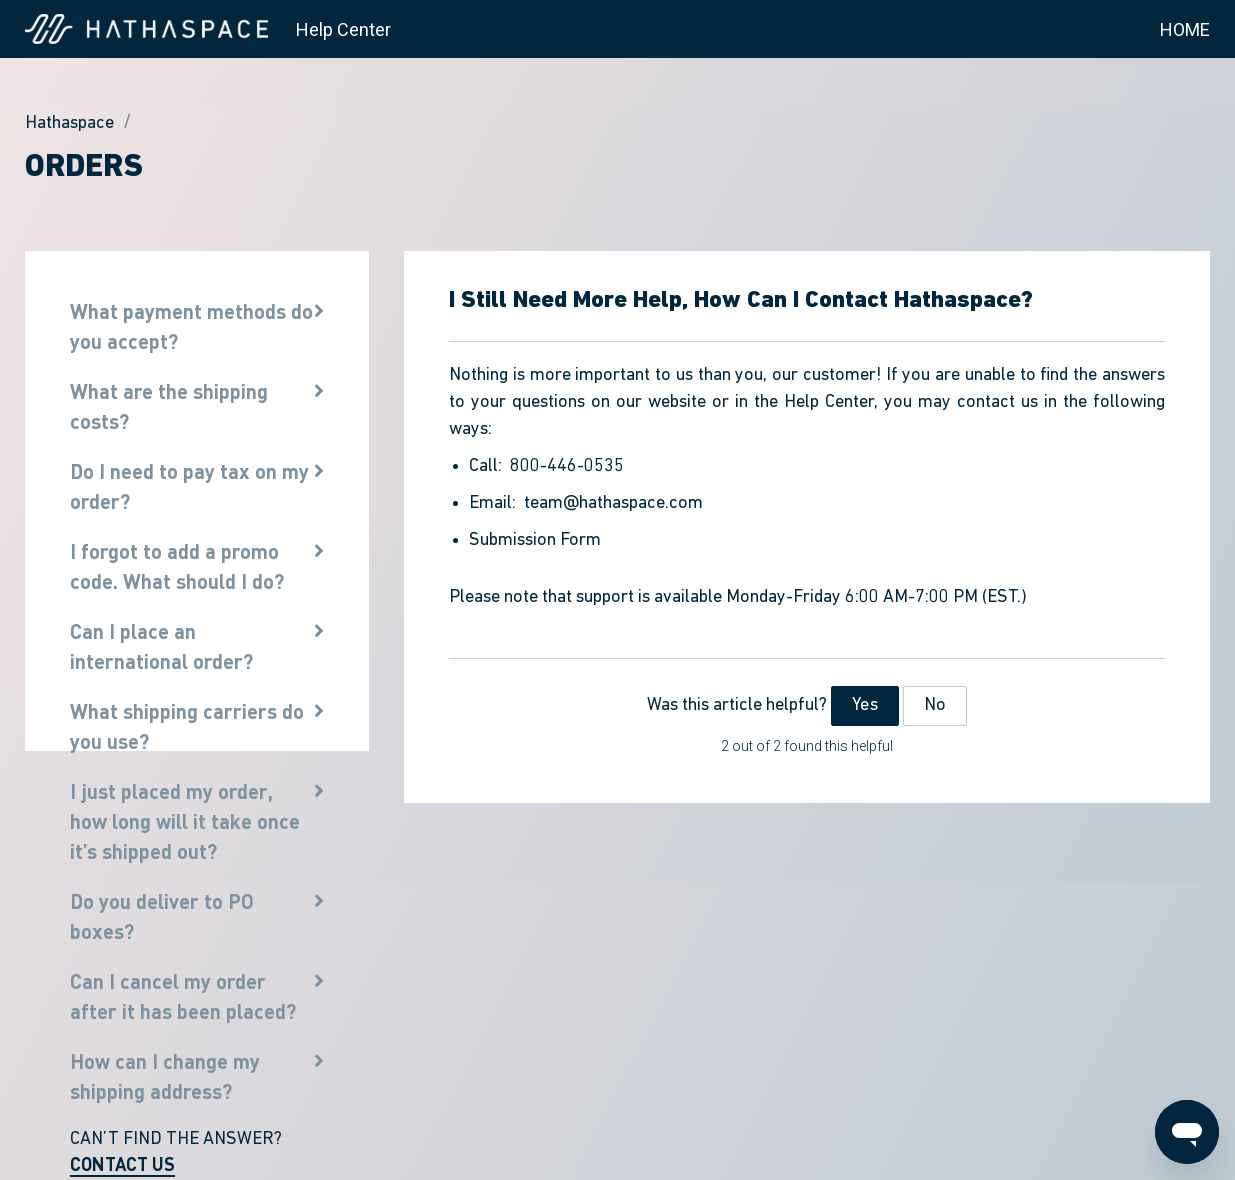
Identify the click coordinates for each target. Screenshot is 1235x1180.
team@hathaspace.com (613, 503)
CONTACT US (122, 1164)
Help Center (343, 29)
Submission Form (535, 540)
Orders (84, 168)
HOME (1185, 29)
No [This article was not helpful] (935, 705)
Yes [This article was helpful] (864, 705)
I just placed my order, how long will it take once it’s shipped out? (185, 821)
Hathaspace (69, 123)
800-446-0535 (567, 466)
